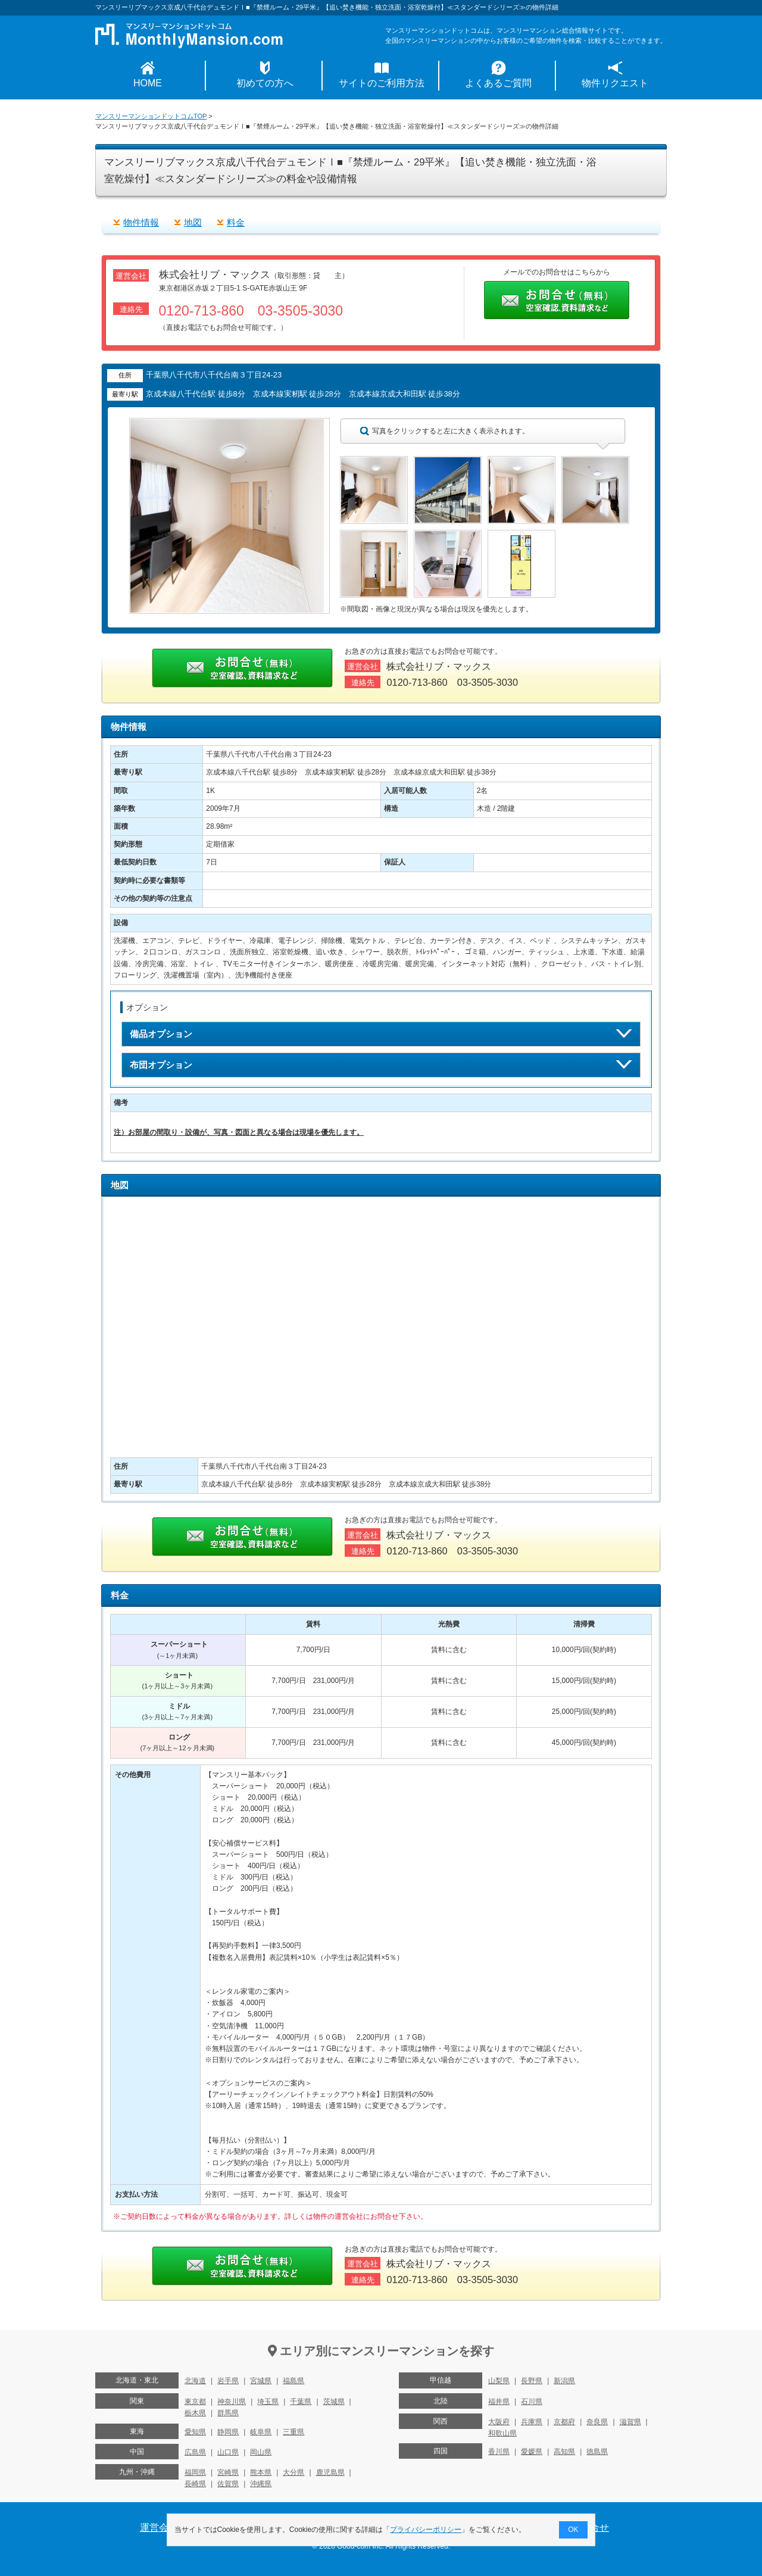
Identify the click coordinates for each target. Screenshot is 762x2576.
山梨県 (499, 2381)
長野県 (531, 2381)
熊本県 (260, 2472)
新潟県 (564, 2381)
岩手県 (228, 2381)
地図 (193, 222)
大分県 (293, 2472)
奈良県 (597, 2422)
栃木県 (195, 2413)
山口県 (228, 2452)
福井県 (499, 2401)
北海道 (195, 2381)
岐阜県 (260, 2432)
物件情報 (141, 222)
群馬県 (228, 2413)
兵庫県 (531, 2422)
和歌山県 (502, 2433)
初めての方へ (264, 83)
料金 (236, 222)
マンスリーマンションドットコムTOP (151, 116)
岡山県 (260, 2452)
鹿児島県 (330, 2472)
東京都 (195, 2401)
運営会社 (159, 2527)
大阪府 (499, 2422)
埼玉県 (268, 2401)
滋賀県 (630, 2422)
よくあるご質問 (498, 83)
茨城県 (334, 2401)
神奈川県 (231, 2401)
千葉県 (300, 2401)
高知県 (564, 2451)
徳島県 (597, 2451)
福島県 (293, 2381)
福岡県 (195, 2472)
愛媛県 (531, 2451)
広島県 (195, 2452)
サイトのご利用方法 (381, 83)
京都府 (564, 2422)
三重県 (293, 2432)
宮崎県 (228, 2472)
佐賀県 (228, 2484)
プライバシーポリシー (426, 2529)
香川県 (499, 2451)
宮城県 (260, 2381)
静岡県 (228, 2432)
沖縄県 (260, 2484)
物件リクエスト (615, 83)
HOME (147, 83)
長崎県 (195, 2484)
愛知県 (195, 2432)
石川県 (531, 2401)
